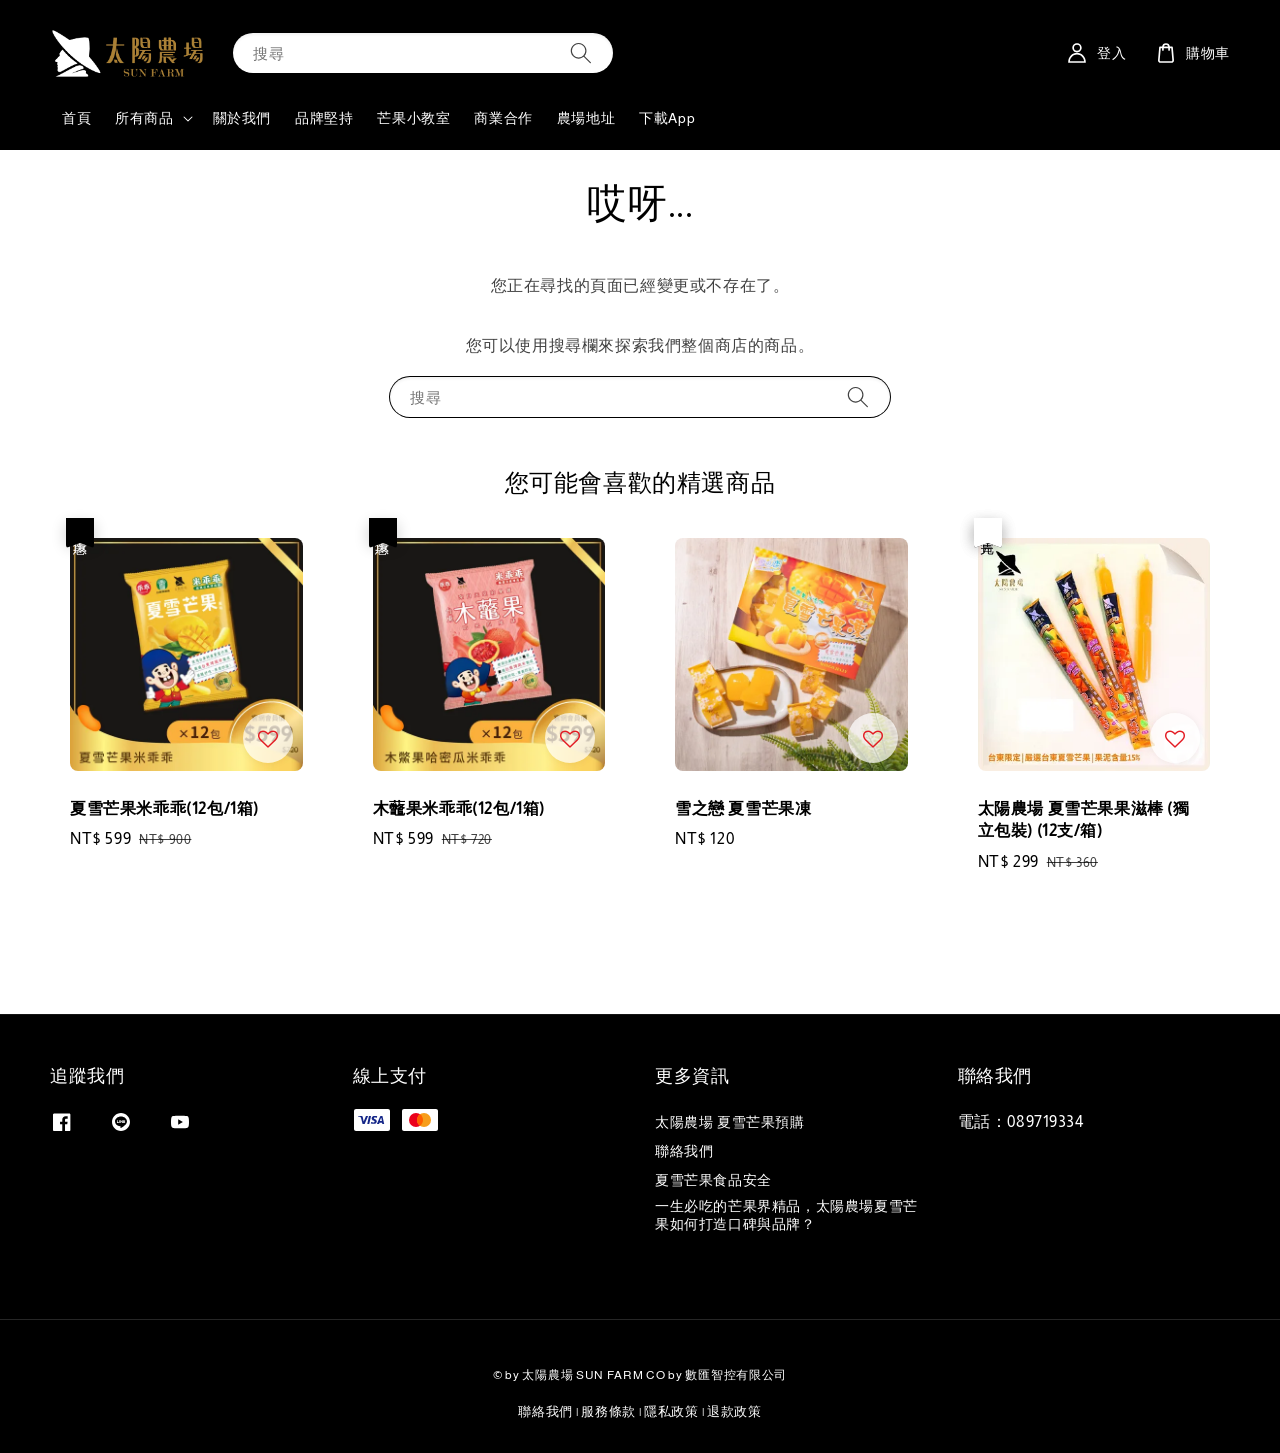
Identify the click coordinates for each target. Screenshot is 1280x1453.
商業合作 (503, 118)
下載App (667, 118)
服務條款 (608, 1411)
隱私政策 (671, 1411)
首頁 (76, 118)
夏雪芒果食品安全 (713, 1180)
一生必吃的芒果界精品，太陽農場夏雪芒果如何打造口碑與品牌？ (786, 1215)
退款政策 (734, 1411)
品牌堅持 (324, 118)
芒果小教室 (413, 118)
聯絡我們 (684, 1151)
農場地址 (586, 118)
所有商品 (144, 118)
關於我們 (242, 118)
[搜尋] (581, 52)
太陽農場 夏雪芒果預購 (730, 1122)
